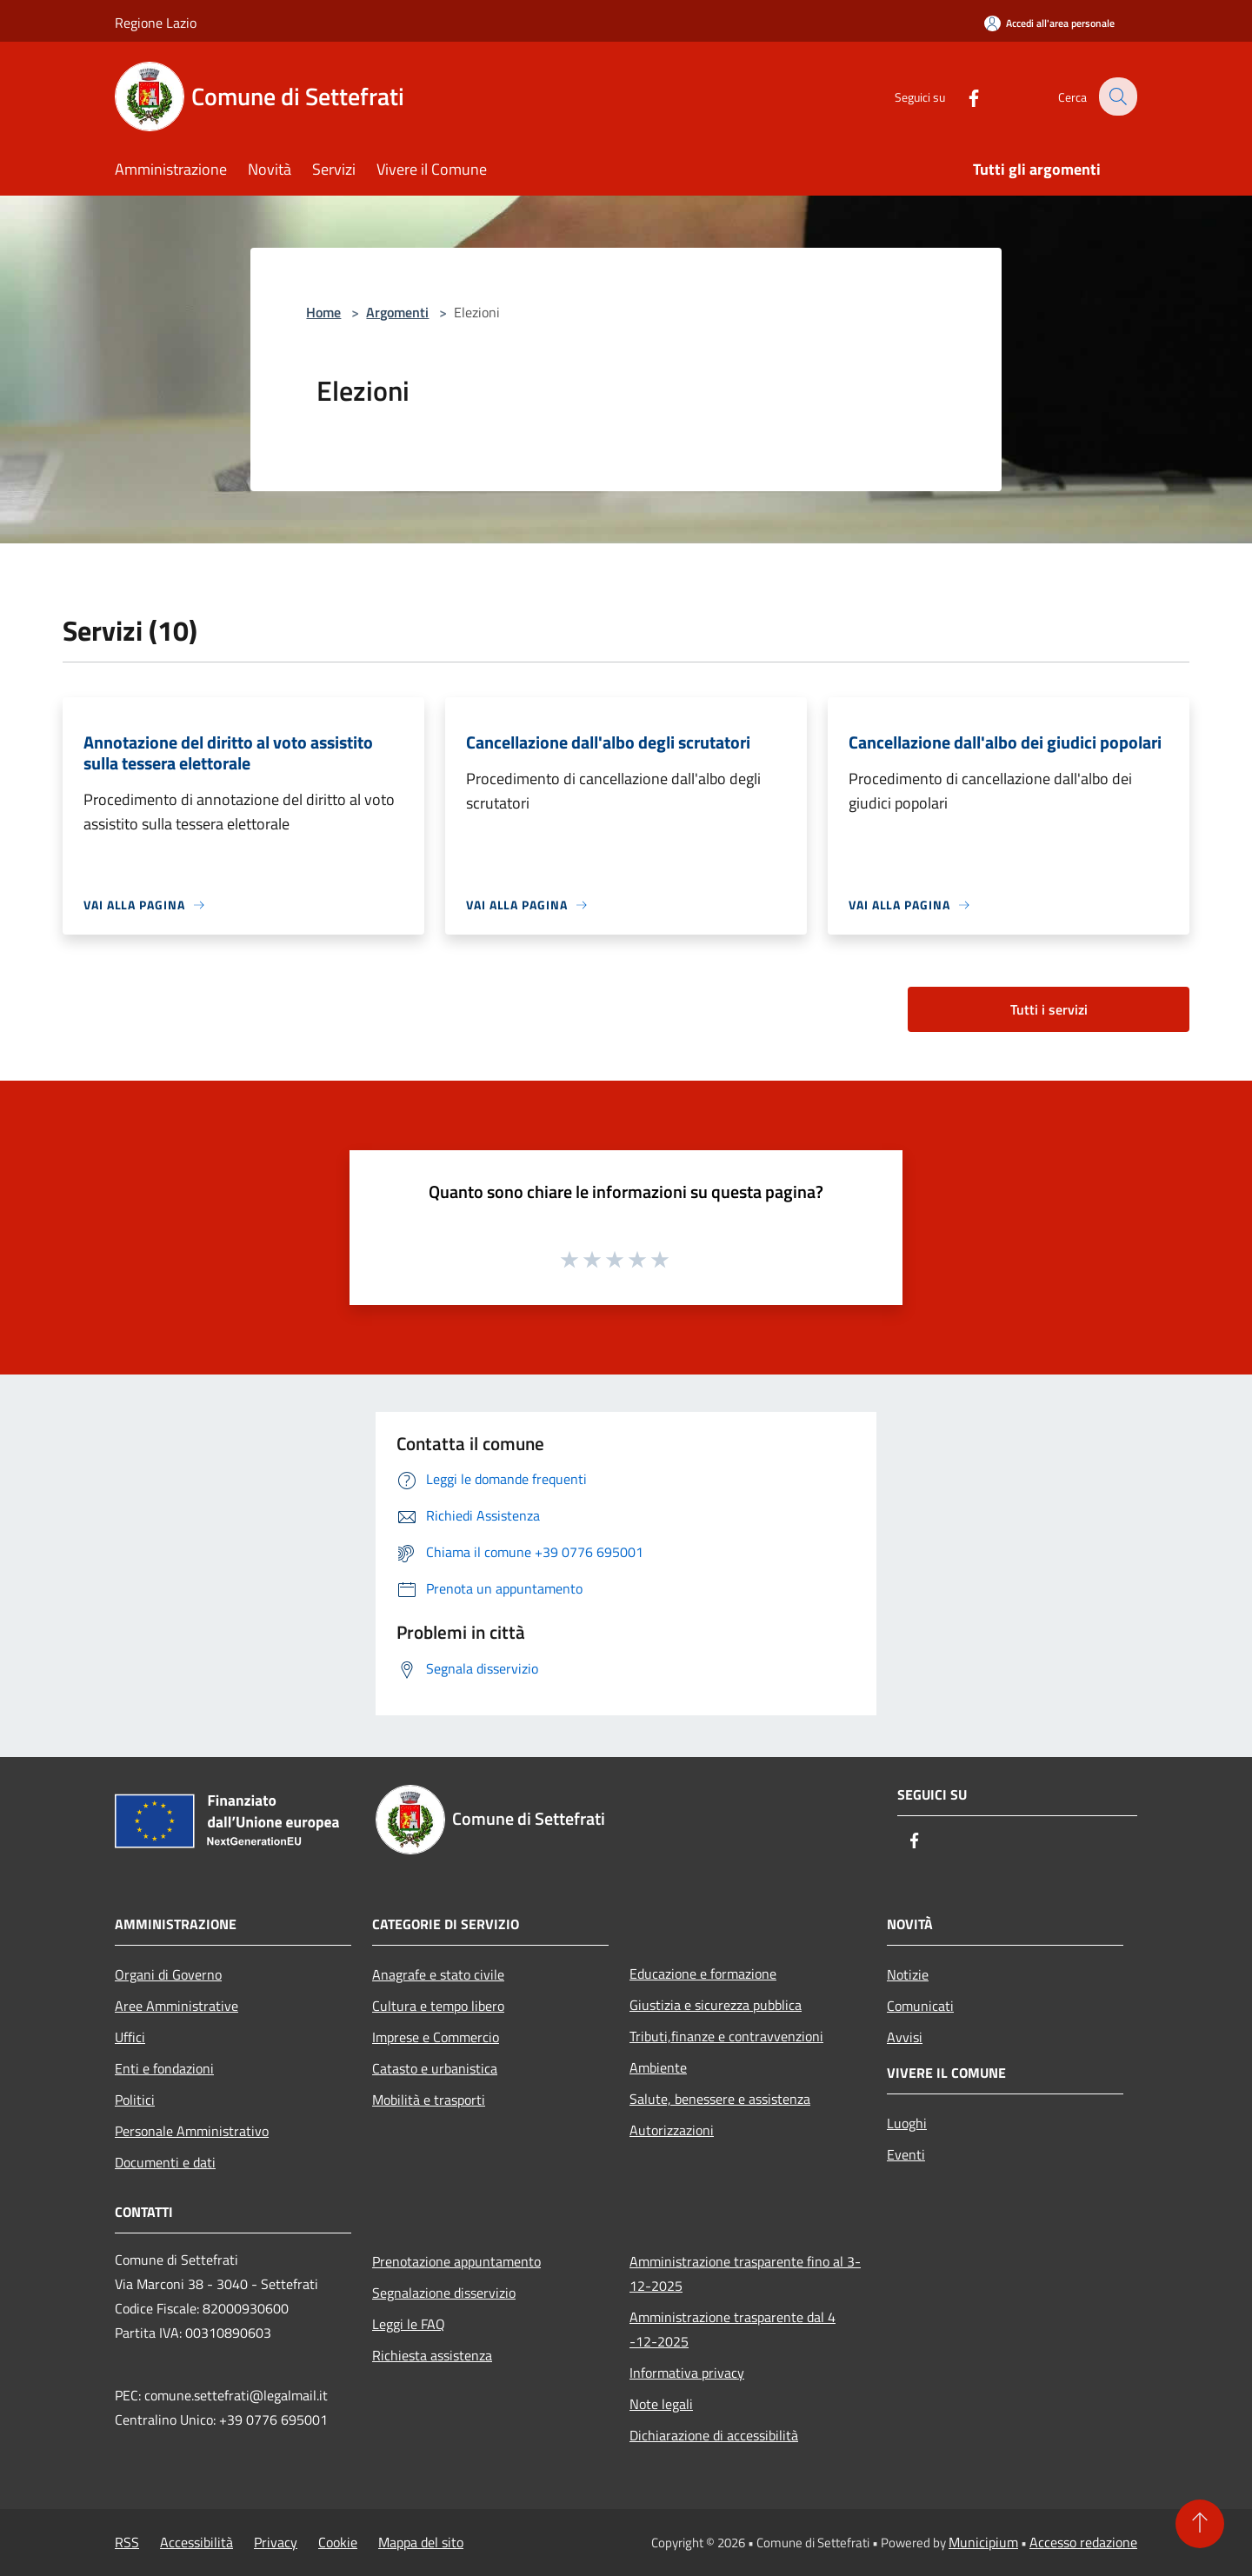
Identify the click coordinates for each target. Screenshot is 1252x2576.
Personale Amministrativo (192, 2130)
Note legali (661, 2403)
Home (323, 312)
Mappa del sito (420, 2542)
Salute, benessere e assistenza (719, 2098)
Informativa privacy (686, 2372)
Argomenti (397, 312)
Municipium (983, 2542)
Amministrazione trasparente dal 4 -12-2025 (732, 2329)
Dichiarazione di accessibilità (713, 2435)
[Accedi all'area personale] (1049, 23)
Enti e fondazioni (164, 2068)
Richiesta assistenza (432, 2355)
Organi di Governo (168, 1974)
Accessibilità (196, 2542)
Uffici (130, 2037)
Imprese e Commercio (435, 2037)
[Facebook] (961, 96)
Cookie (337, 2542)
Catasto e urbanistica (434, 2068)
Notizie (908, 1974)
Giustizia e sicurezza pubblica (715, 2004)
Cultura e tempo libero (438, 2005)
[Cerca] (1116, 96)
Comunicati (920, 2005)
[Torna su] (1199, 2523)
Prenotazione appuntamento (456, 2261)
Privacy (275, 2542)
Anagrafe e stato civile (438, 1974)
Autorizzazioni (671, 2130)
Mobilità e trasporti (428, 2099)
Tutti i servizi (1049, 1009)
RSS (127, 2542)
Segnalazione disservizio (444, 2292)
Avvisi (904, 2037)
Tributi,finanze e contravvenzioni (726, 2036)
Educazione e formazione (702, 1973)
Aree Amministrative (176, 2005)
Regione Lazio (155, 22)
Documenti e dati (165, 2162)
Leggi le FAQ (408, 2323)
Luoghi (907, 2123)
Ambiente (658, 2067)
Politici (135, 2099)
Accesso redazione (1083, 2542)
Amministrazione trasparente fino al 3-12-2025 (745, 2273)
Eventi (906, 2154)
